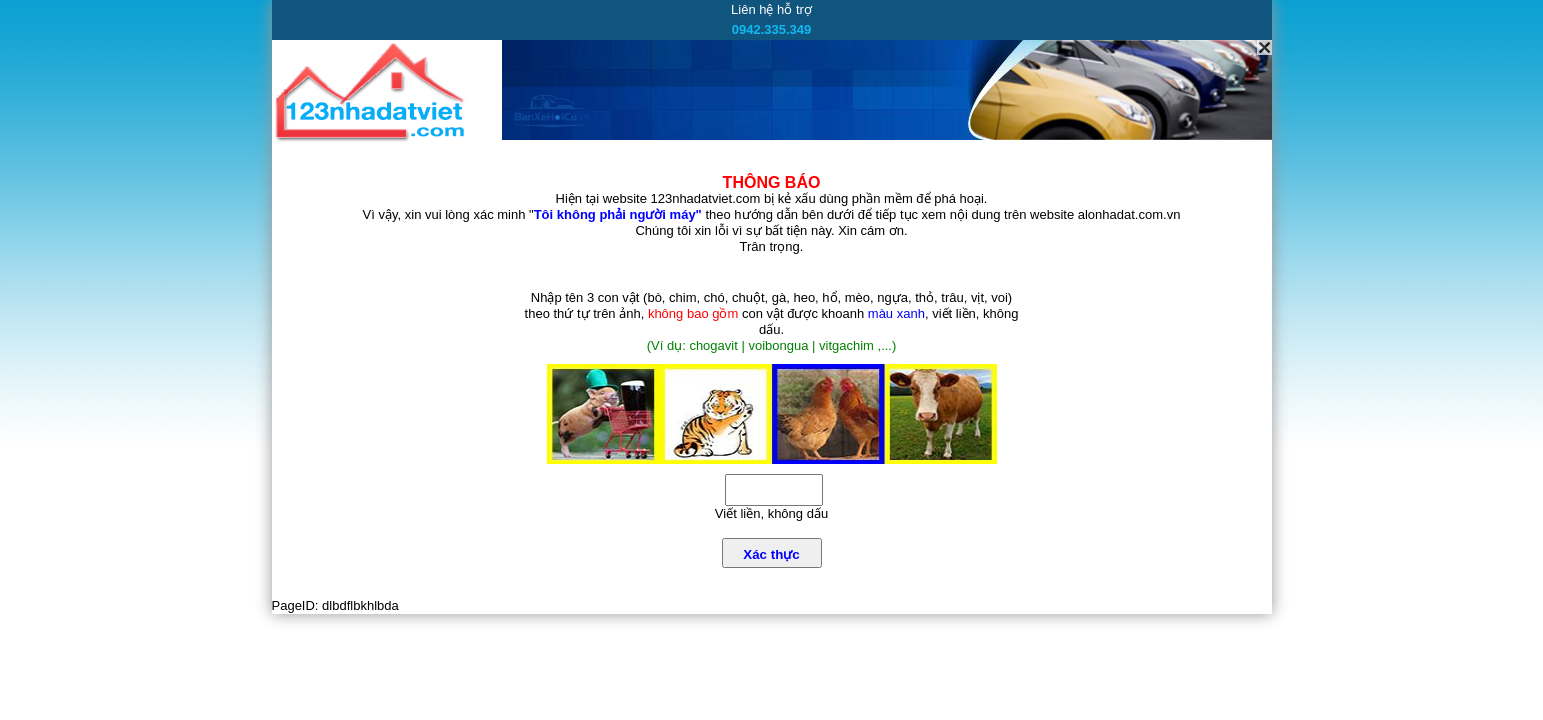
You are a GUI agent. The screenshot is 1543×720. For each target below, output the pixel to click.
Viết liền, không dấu (771, 513)
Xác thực (771, 554)
